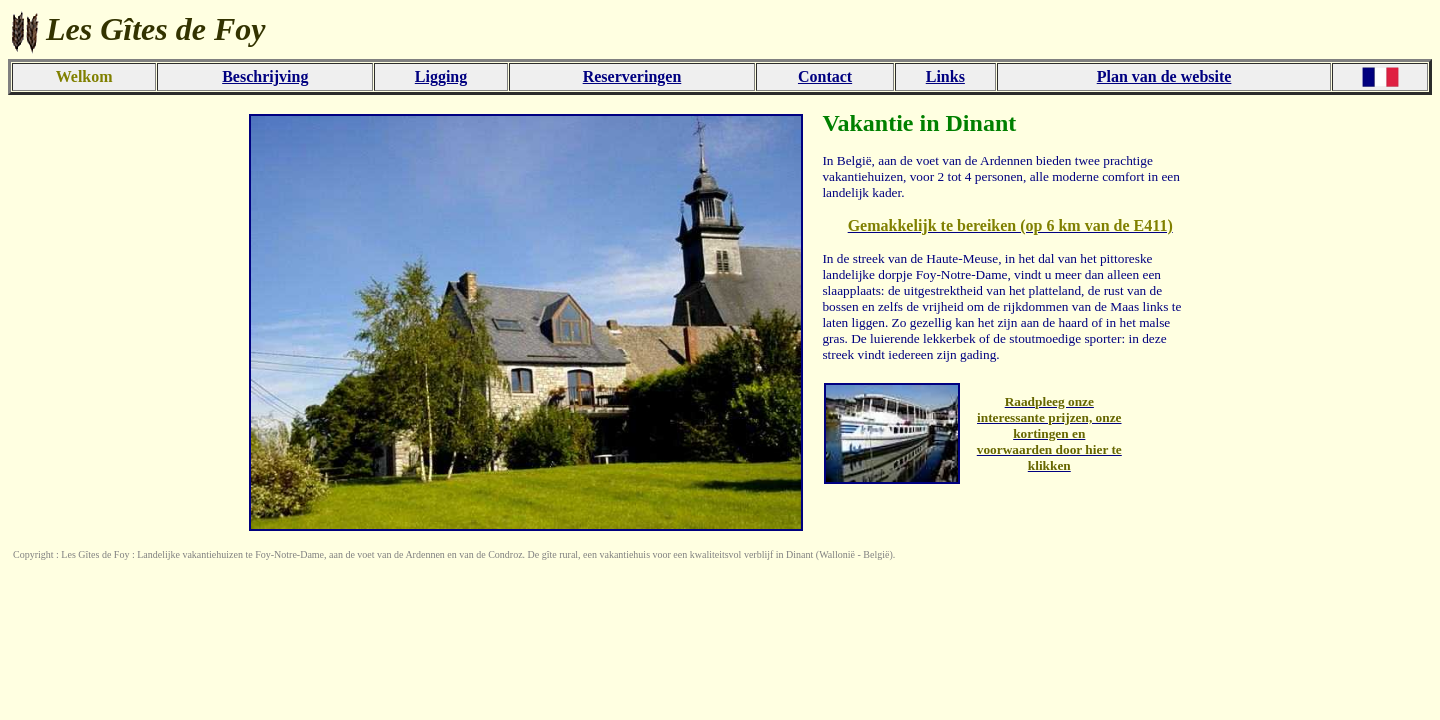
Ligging (441, 76)
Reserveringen (632, 76)
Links (945, 76)
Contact (825, 76)
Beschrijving (265, 76)
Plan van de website (1164, 76)
